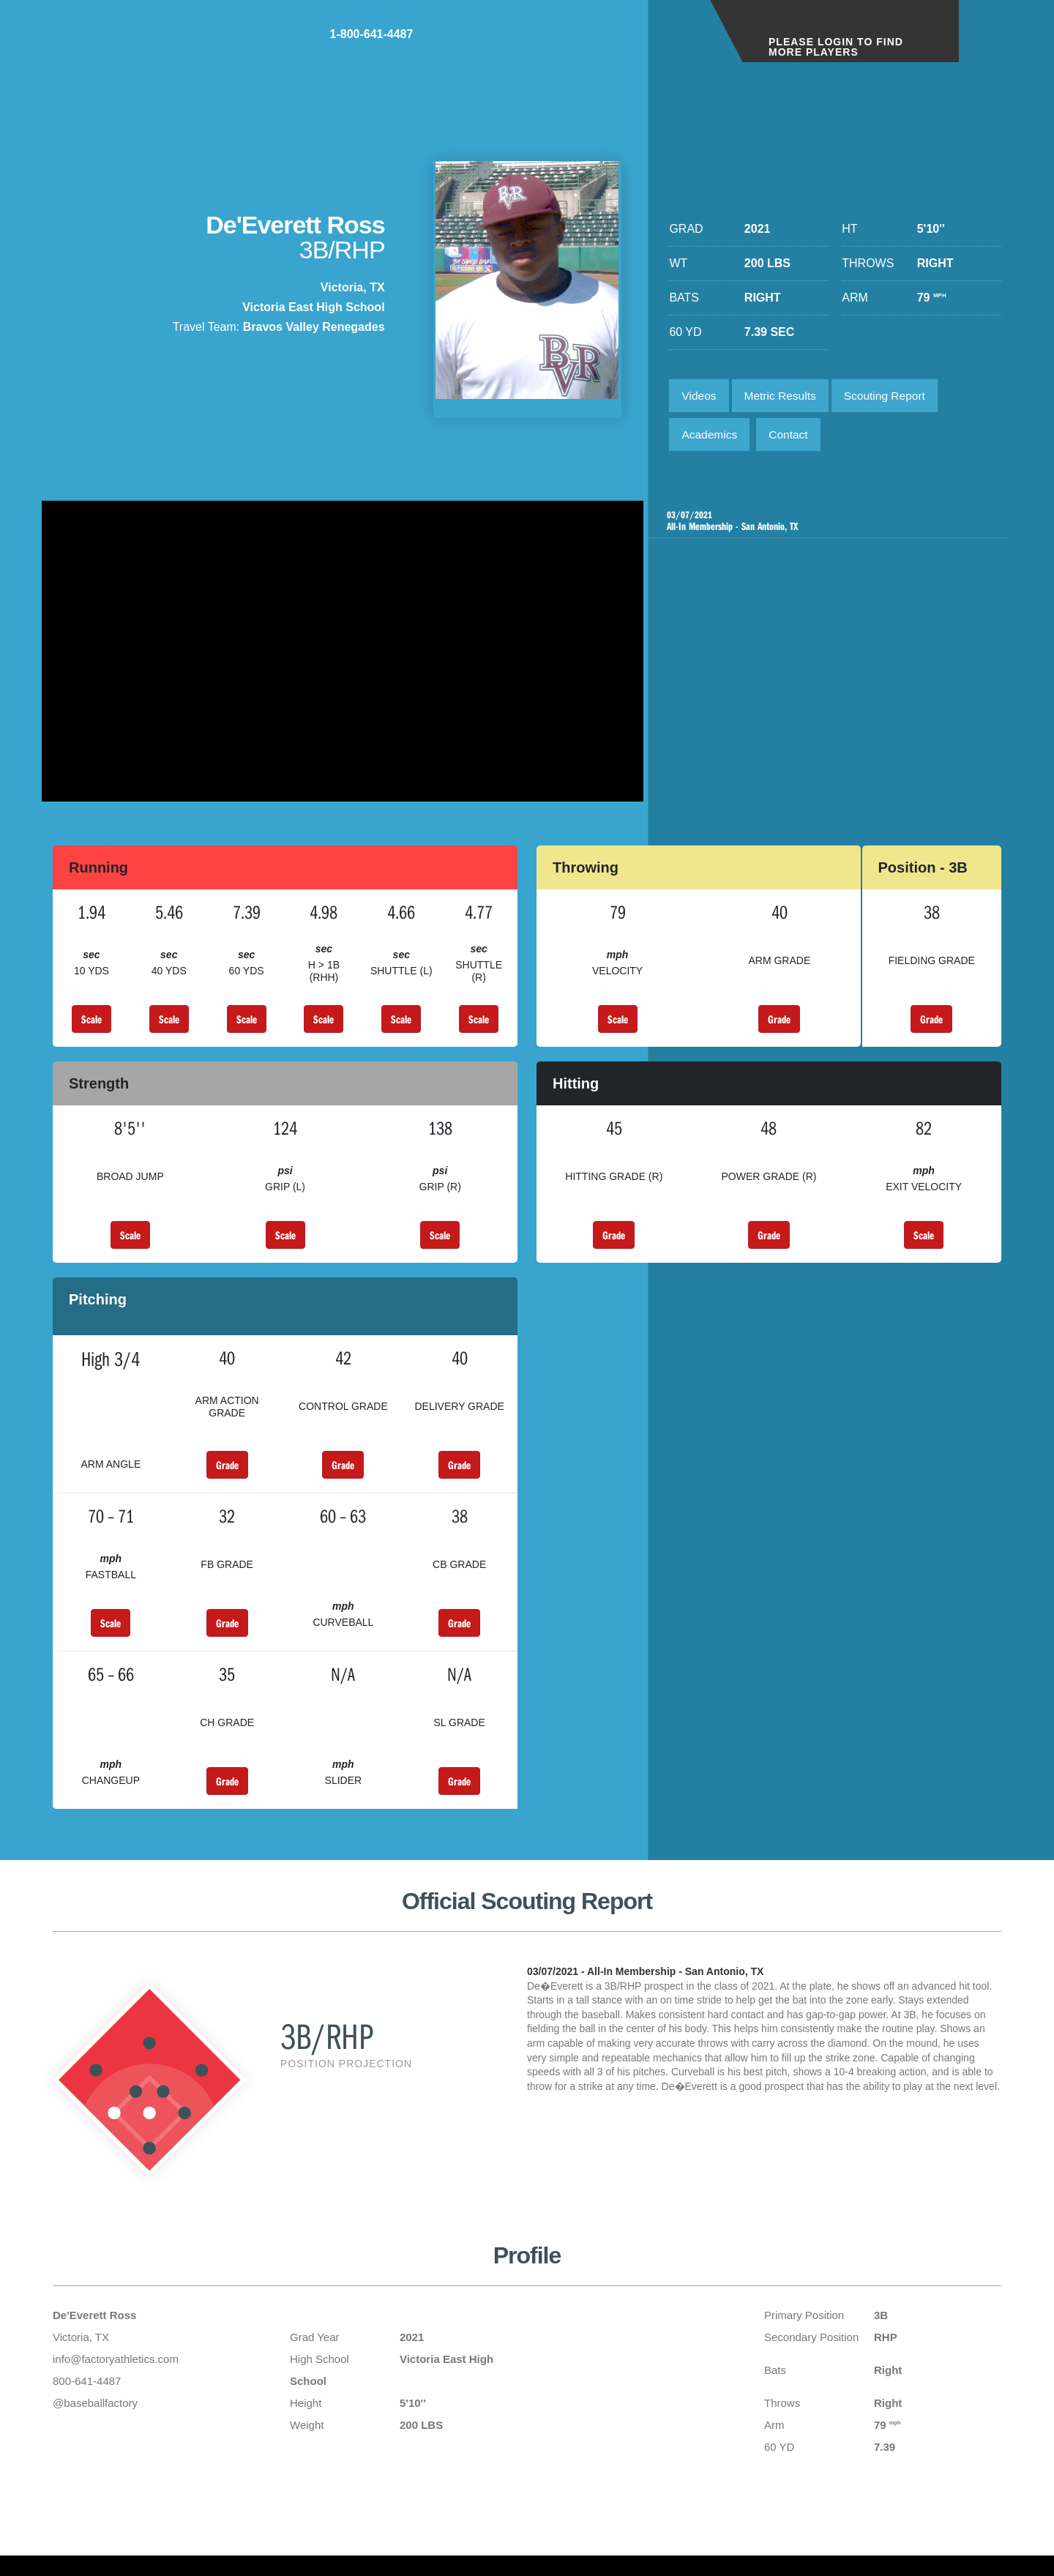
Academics (710, 437)
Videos (700, 396)
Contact (793, 437)
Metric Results (784, 396)
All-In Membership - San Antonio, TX (829, 526)
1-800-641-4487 (641, 43)
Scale (91, 1027)
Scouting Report (893, 396)
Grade (779, 1027)
